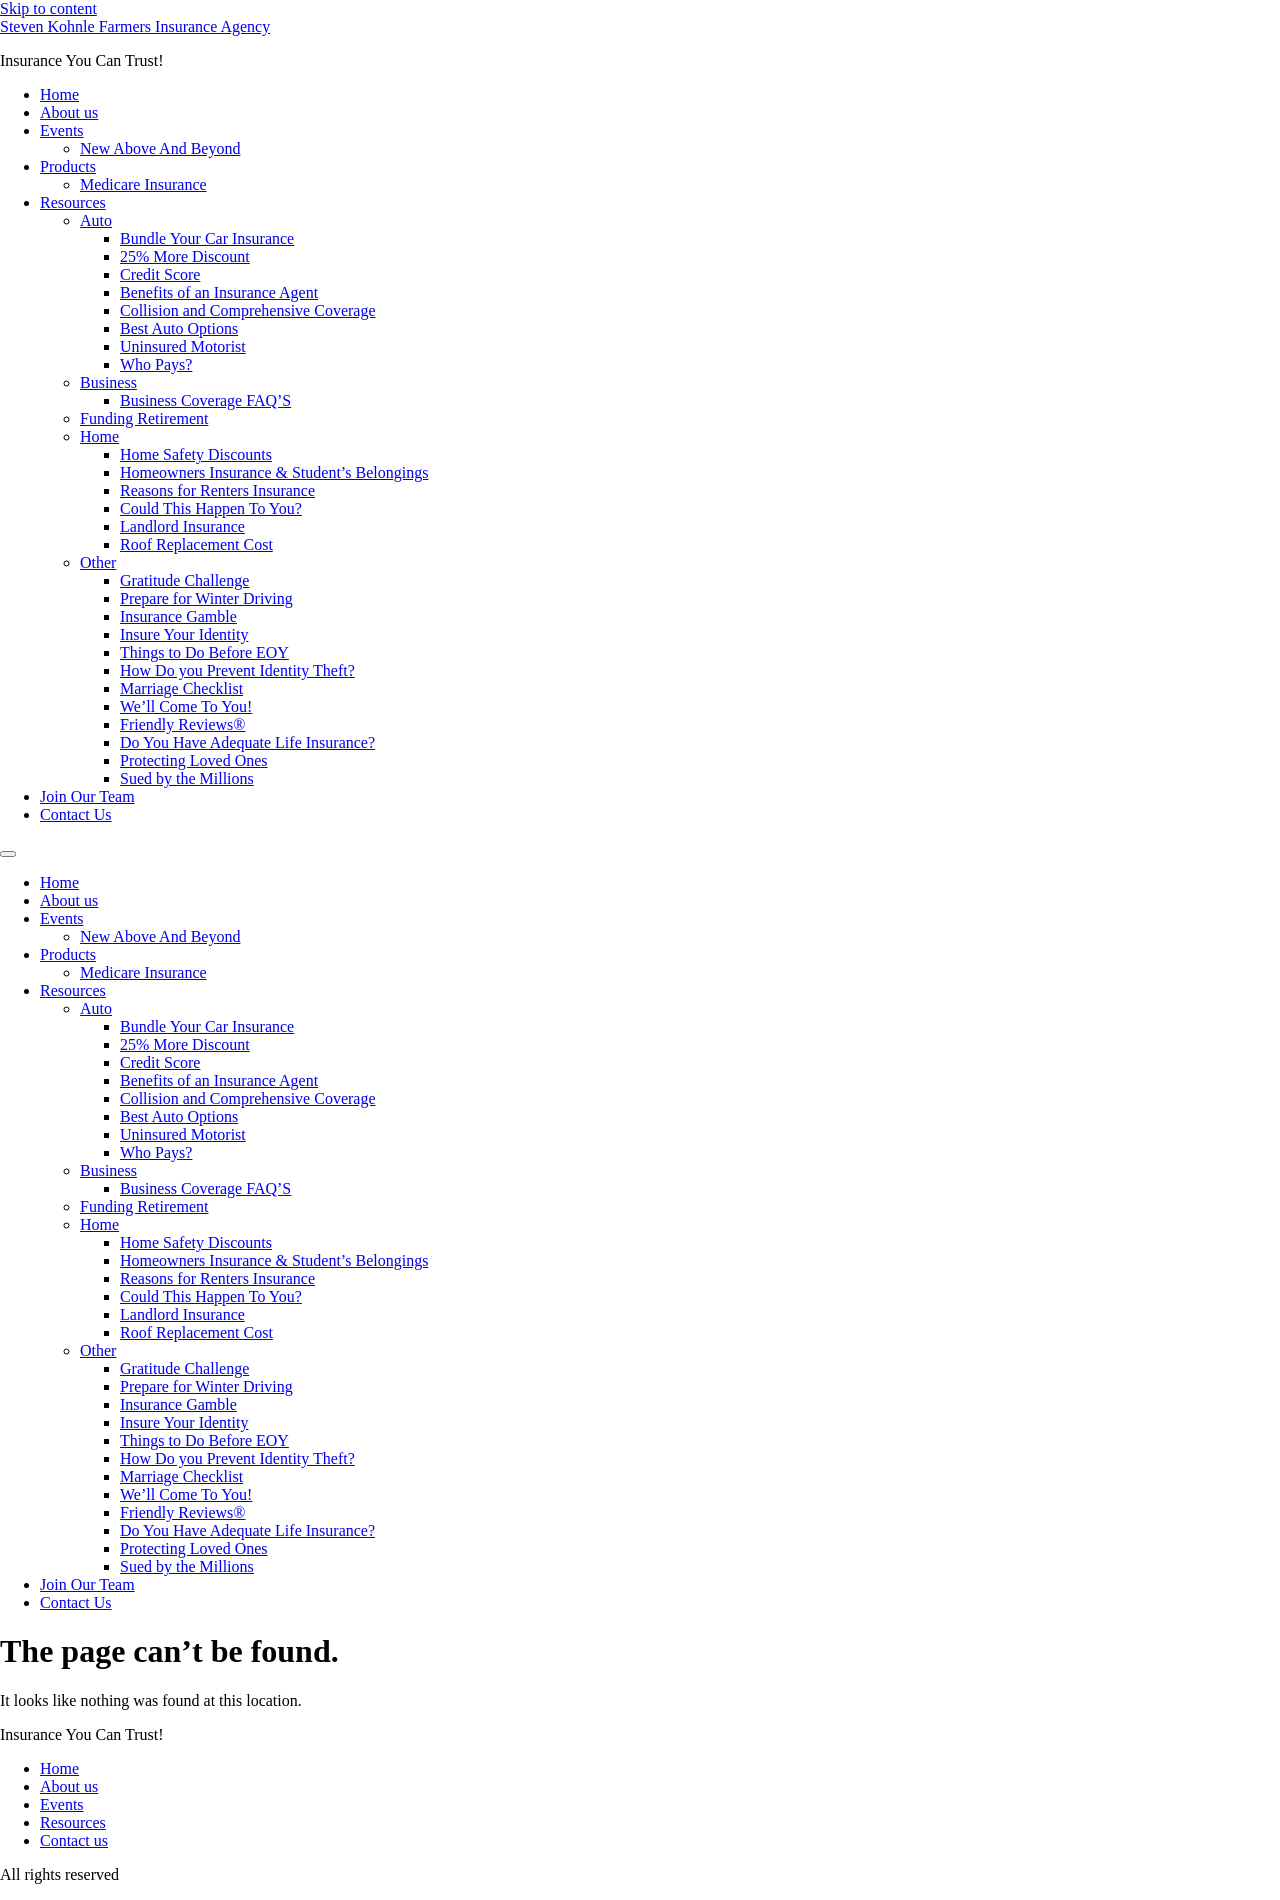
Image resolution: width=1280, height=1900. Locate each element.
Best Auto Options (179, 328)
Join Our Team (87, 796)
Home (59, 94)
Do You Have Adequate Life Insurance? (247, 742)
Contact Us (76, 814)
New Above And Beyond (160, 148)
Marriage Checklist (181, 688)
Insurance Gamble (178, 616)
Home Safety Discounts (196, 454)
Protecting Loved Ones (194, 760)
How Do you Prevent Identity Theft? (237, 670)
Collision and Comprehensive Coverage (248, 310)
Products (68, 166)
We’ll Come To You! (186, 706)
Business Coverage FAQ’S (205, 400)
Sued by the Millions (187, 778)
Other (98, 562)
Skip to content (48, 8)
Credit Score (160, 274)
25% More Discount (185, 256)
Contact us (74, 1840)
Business (108, 382)
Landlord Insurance (182, 526)
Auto (96, 220)
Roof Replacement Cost (196, 544)
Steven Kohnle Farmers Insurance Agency (135, 26)
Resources (73, 202)
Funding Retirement (144, 418)
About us (69, 112)
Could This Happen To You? (211, 508)
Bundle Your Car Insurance (207, 238)
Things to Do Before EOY (204, 652)
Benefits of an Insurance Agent (219, 292)
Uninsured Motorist (183, 346)
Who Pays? (156, 364)
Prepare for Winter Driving (206, 598)
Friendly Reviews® (182, 724)
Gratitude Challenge (184, 580)
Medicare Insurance (143, 184)
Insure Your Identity (184, 634)
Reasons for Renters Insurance (217, 490)
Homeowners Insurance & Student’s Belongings (274, 472)
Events (62, 130)
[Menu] (8, 854)
